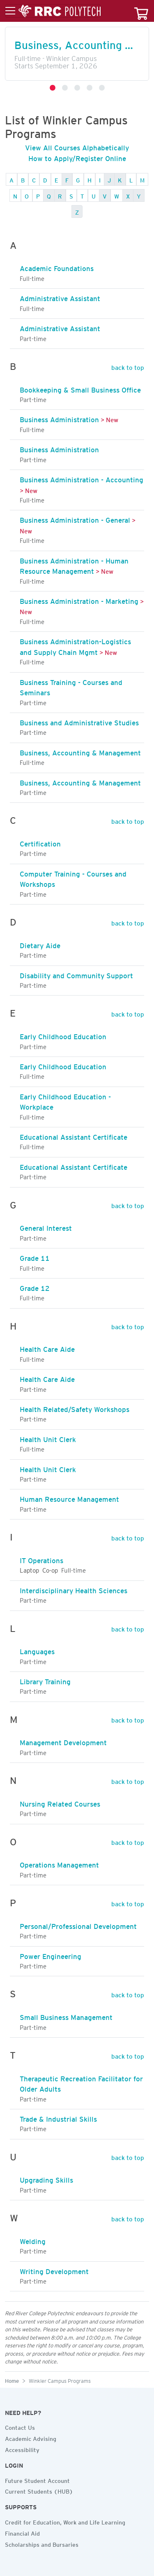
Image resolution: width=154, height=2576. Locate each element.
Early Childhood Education (63, 1035)
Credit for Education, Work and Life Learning (65, 2521)
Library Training (45, 1680)
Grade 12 (35, 1286)
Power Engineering (50, 1954)
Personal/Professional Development (78, 1924)
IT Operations (41, 1559)
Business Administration (59, 418)
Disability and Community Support (76, 974)
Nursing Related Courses (60, 1802)
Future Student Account (37, 2480)
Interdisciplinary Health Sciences (73, 1589)
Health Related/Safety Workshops (74, 1407)
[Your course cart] (141, 11)
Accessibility (22, 2449)
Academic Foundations (57, 266)
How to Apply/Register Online (77, 156)
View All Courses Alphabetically (77, 146)
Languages (37, 1650)
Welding (33, 2239)
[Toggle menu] (53, 11)
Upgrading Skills (46, 2178)
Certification (40, 842)
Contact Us (20, 2426)
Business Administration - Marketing (79, 599)
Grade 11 (35, 1256)
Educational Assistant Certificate (73, 1135)
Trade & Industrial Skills (58, 2117)
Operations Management (59, 1863)
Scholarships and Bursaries (41, 2543)
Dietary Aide (40, 944)
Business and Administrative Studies (79, 721)
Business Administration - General (75, 518)
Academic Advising (30, 2438)
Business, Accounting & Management (80, 751)
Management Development (63, 1741)
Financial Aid (22, 2532)
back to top (127, 366)
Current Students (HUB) (39, 2490)
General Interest (46, 1226)
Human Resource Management (69, 1497)
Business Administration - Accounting (81, 478)
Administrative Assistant (60, 297)
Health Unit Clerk (48, 1437)
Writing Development (54, 2269)
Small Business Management (66, 2015)
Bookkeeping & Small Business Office (80, 388)
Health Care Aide (47, 1347)
